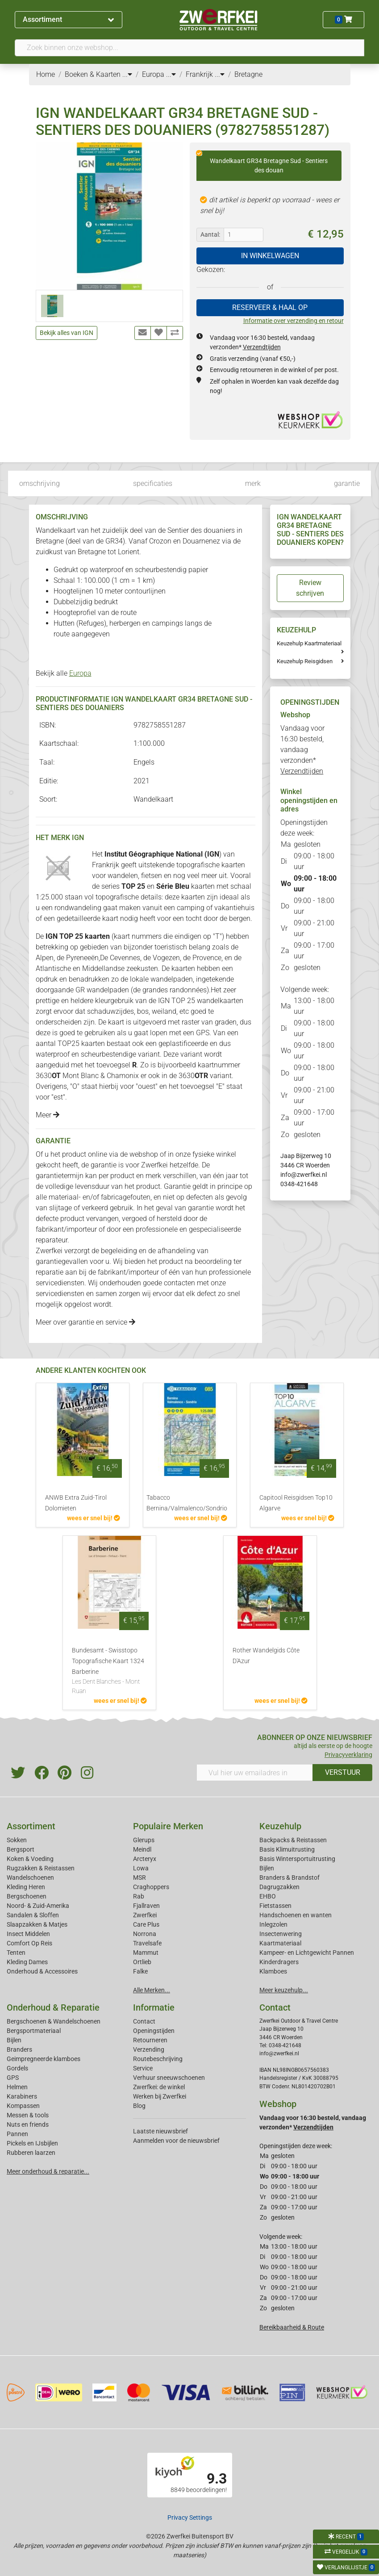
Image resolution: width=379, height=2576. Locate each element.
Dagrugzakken (279, 1886)
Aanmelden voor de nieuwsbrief (176, 2140)
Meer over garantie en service (85, 1322)
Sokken (17, 1840)
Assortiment (68, 19)
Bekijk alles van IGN (66, 332)
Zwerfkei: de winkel (159, 2087)
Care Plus (146, 1924)
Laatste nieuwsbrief (160, 2131)
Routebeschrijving (158, 2058)
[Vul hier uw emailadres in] (254, 1772)
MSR (139, 1877)
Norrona (144, 1933)
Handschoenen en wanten (295, 1915)
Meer (47, 1115)
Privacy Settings (189, 2517)
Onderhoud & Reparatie (53, 2007)
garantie (347, 483)
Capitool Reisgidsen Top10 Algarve (296, 1503)
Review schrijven (310, 588)
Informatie (154, 2007)
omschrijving (39, 483)
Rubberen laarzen (31, 2152)
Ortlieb (142, 1961)
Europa (80, 673)
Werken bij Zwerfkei (159, 2096)
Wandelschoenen (30, 1877)
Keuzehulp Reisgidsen (305, 661)
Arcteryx (144, 1858)
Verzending (148, 2049)
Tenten (16, 1952)
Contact (144, 2021)
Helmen (17, 2087)
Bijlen (266, 1868)
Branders (19, 2049)
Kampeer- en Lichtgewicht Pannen (306, 1952)
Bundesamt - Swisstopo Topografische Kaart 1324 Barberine (109, 1671)
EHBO (267, 1896)
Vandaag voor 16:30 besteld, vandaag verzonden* (302, 749)
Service (143, 2068)
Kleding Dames (27, 1961)
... (127, 74)
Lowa (141, 1868)
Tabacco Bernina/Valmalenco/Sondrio (186, 1503)
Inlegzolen (273, 1924)
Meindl (142, 1849)
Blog (139, 2105)
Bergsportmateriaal (34, 2030)
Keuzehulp (280, 1826)
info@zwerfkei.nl (303, 1174)
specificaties (152, 483)
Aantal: (210, 234)
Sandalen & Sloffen (33, 1915)
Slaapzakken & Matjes (37, 1924)
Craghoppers (151, 1886)
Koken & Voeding (30, 1858)
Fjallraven (146, 1905)
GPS (13, 2077)
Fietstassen (275, 1905)
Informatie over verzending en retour (293, 320)
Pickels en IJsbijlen (32, 2143)
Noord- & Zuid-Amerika (38, 1905)
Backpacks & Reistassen (293, 1840)
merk (253, 483)
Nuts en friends (28, 2124)
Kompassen (23, 2105)
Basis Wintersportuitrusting (297, 1858)
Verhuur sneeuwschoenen (169, 2077)
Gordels (17, 2068)
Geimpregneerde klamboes (43, 2058)
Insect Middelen (28, 1933)
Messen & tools (28, 2115)
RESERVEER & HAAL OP (270, 307)
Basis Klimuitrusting (287, 1849)
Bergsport (20, 1849)
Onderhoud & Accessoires (42, 1971)
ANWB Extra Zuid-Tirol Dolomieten (76, 1503)
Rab (138, 1896)
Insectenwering (280, 1933)
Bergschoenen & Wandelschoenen (53, 2021)
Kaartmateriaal (280, 1943)
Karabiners (22, 2096)
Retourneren (150, 2040)
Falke (140, 1971)
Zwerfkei (145, 1915)
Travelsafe (147, 1943)
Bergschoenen (26, 1896)
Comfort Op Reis (29, 1943)
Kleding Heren (26, 1886)
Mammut (145, 1952)
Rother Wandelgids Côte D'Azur (266, 1656)
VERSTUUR (342, 1772)
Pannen (17, 2133)
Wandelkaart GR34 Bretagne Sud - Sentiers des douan (262, 162)
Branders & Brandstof (289, 1877)
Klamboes (273, 1971)
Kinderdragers (279, 1961)
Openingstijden (154, 2030)
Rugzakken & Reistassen (41, 1868)
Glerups (143, 1840)
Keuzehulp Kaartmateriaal (309, 643)
